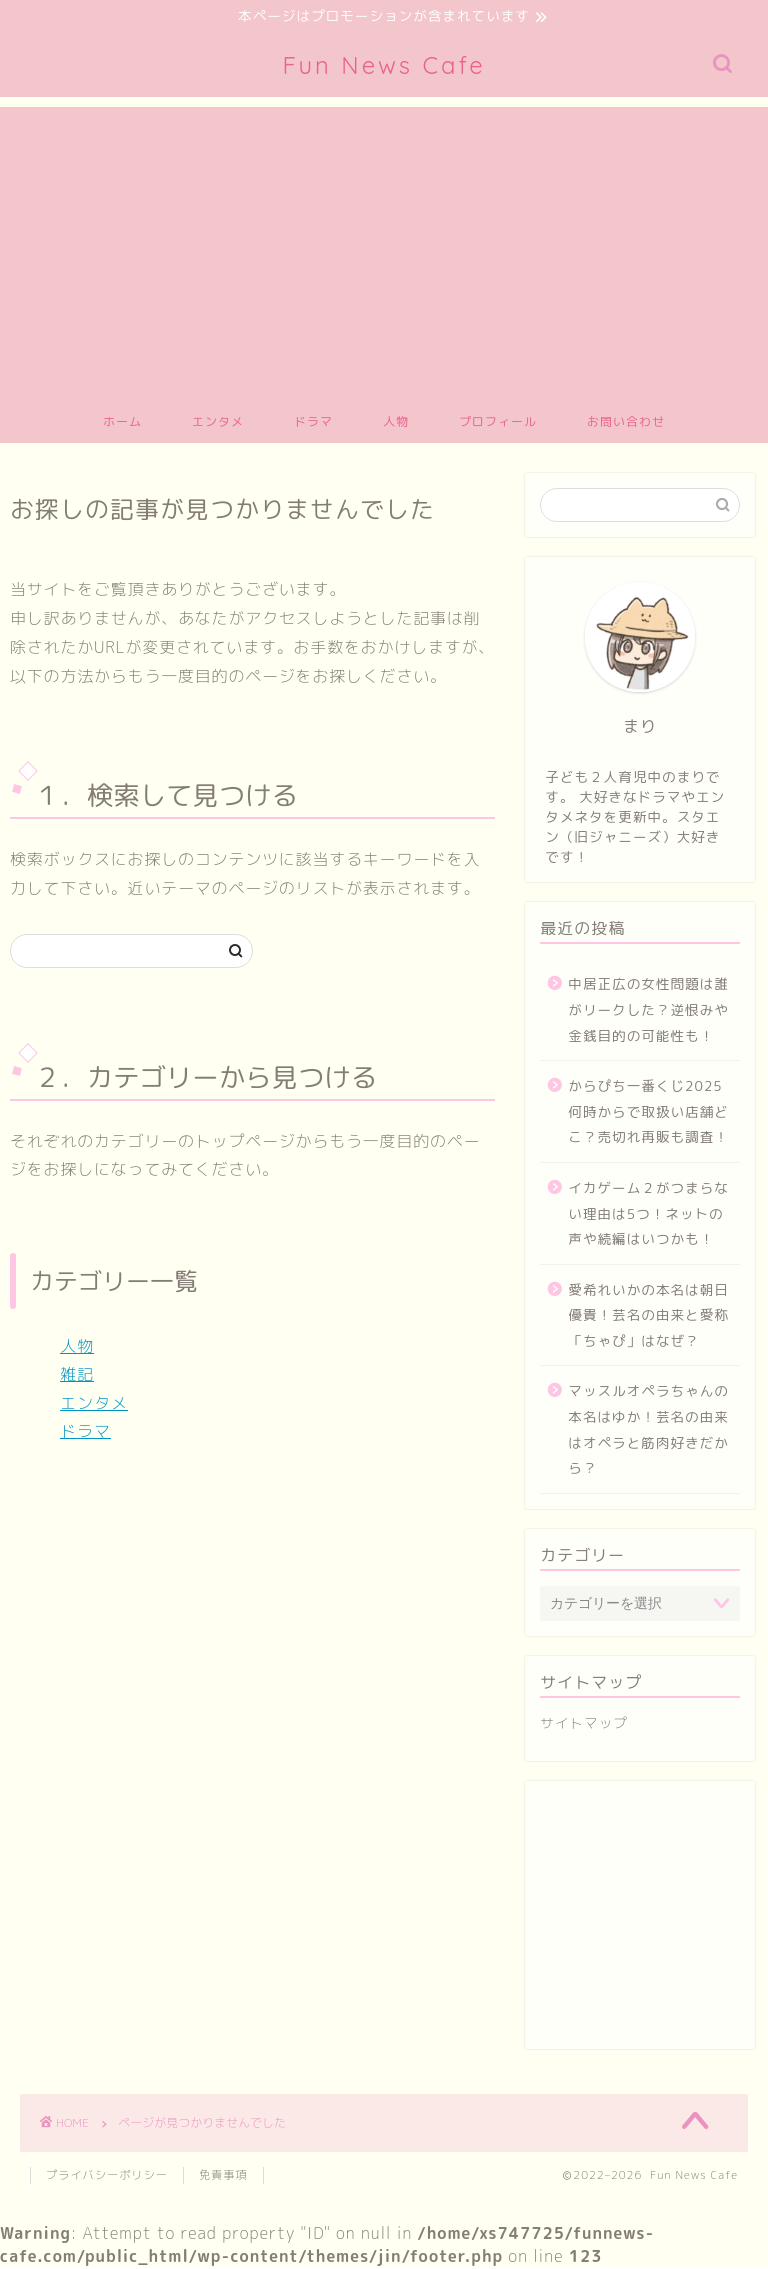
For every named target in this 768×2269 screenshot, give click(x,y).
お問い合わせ (626, 423)
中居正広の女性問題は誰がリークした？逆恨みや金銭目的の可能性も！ (648, 1011)
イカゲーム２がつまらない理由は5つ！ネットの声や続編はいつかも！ (648, 1215)
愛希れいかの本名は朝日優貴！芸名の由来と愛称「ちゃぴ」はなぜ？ (648, 1316)
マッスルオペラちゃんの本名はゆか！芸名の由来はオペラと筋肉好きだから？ (648, 1431)
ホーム (122, 423)
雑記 (77, 1376)
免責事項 (223, 2176)
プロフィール (498, 423)
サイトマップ (584, 1724)
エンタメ (218, 423)
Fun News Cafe (383, 67)
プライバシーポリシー (107, 2176)
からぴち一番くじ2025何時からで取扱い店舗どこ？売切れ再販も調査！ (648, 1113)
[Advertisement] (384, 249)
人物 (396, 423)
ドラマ (313, 423)
